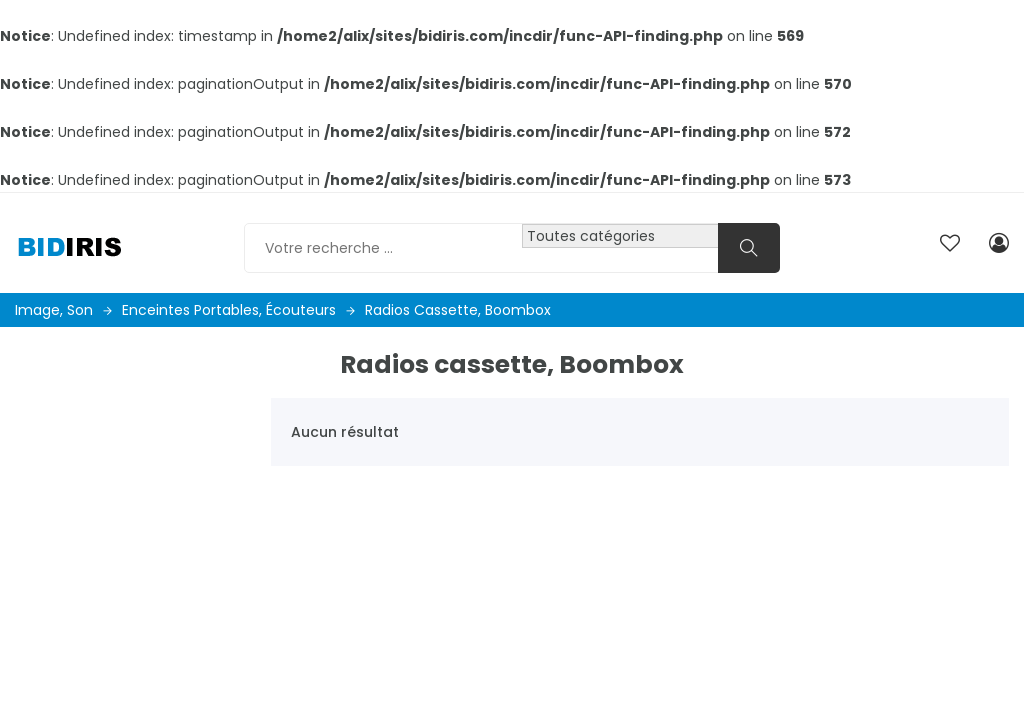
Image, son (63, 310)
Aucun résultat (345, 432)
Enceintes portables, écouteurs (238, 310)
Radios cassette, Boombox (458, 310)
